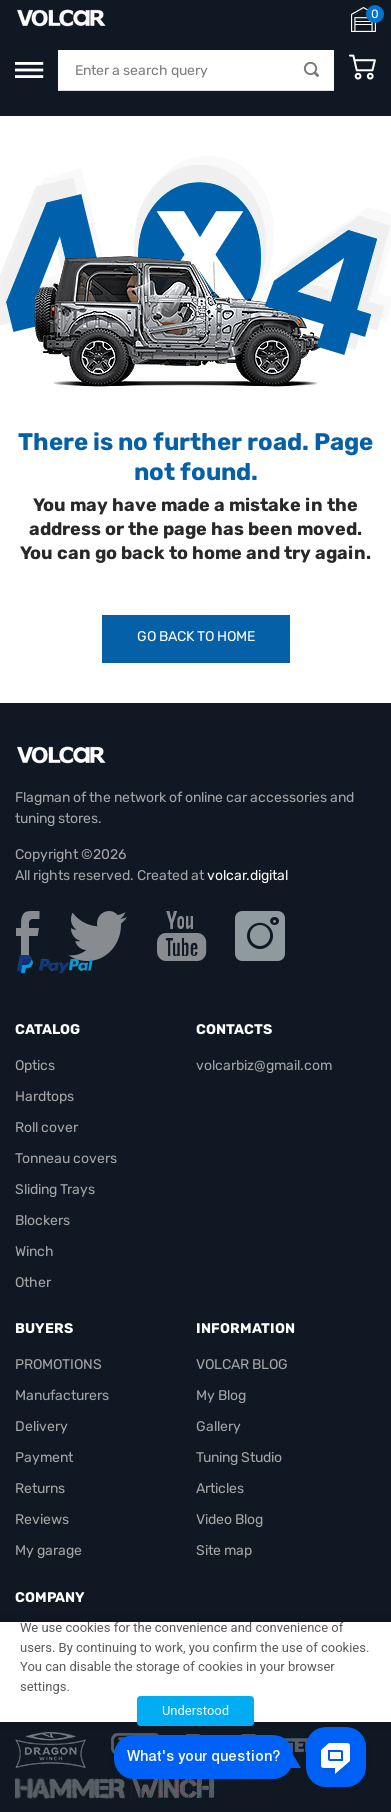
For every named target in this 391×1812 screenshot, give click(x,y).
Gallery (218, 1426)
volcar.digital (247, 875)
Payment (44, 1457)
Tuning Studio (239, 1457)
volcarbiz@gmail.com (264, 1065)
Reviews (42, 1519)
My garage (48, 1550)
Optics (35, 1065)
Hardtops (44, 1096)
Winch (34, 1251)
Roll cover (46, 1127)
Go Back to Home (196, 636)
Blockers (42, 1220)
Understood (195, 1710)
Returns (40, 1488)
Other (33, 1282)
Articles (220, 1488)
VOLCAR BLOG (242, 1364)
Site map (224, 1550)
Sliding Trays (55, 1189)
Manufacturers (62, 1395)
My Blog (221, 1395)
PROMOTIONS (58, 1364)
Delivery (41, 1426)
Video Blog (229, 1519)
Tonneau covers (66, 1158)
